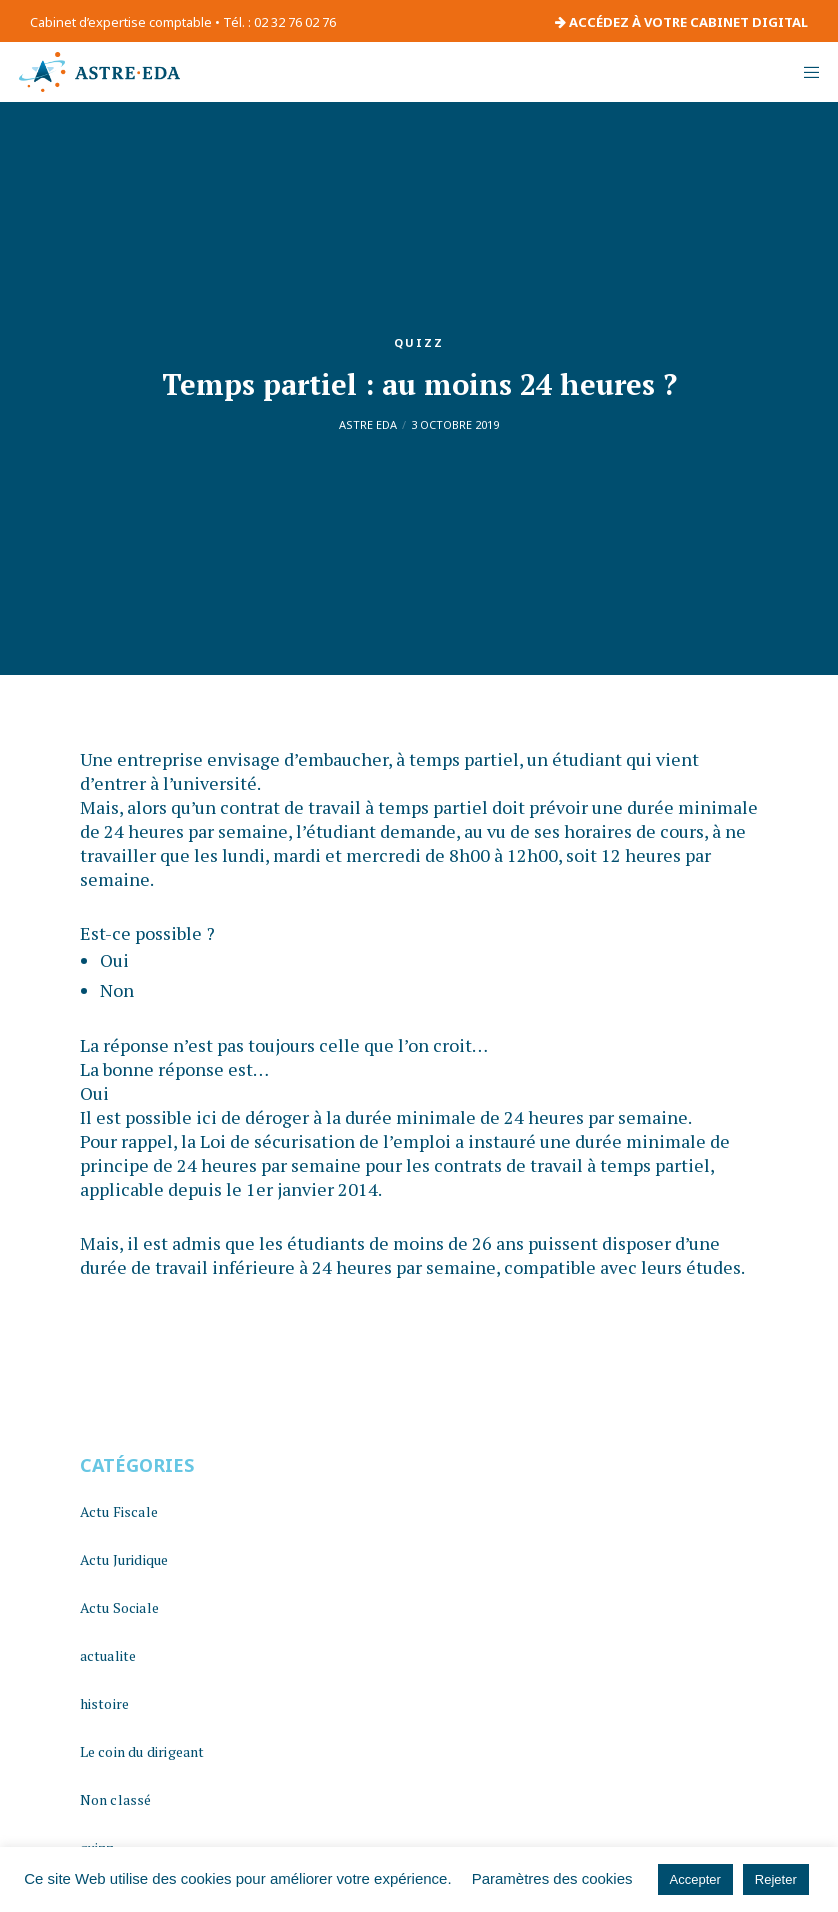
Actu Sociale (119, 1607)
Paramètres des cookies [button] (552, 1878)
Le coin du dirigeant (142, 1751)
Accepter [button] (695, 1879)
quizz (419, 342)
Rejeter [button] (776, 1879)
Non (117, 990)
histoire (105, 1703)
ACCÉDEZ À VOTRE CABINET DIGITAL (681, 22)
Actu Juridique (124, 1559)
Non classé (116, 1799)
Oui (114, 960)
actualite (108, 1655)
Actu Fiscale (119, 1511)
